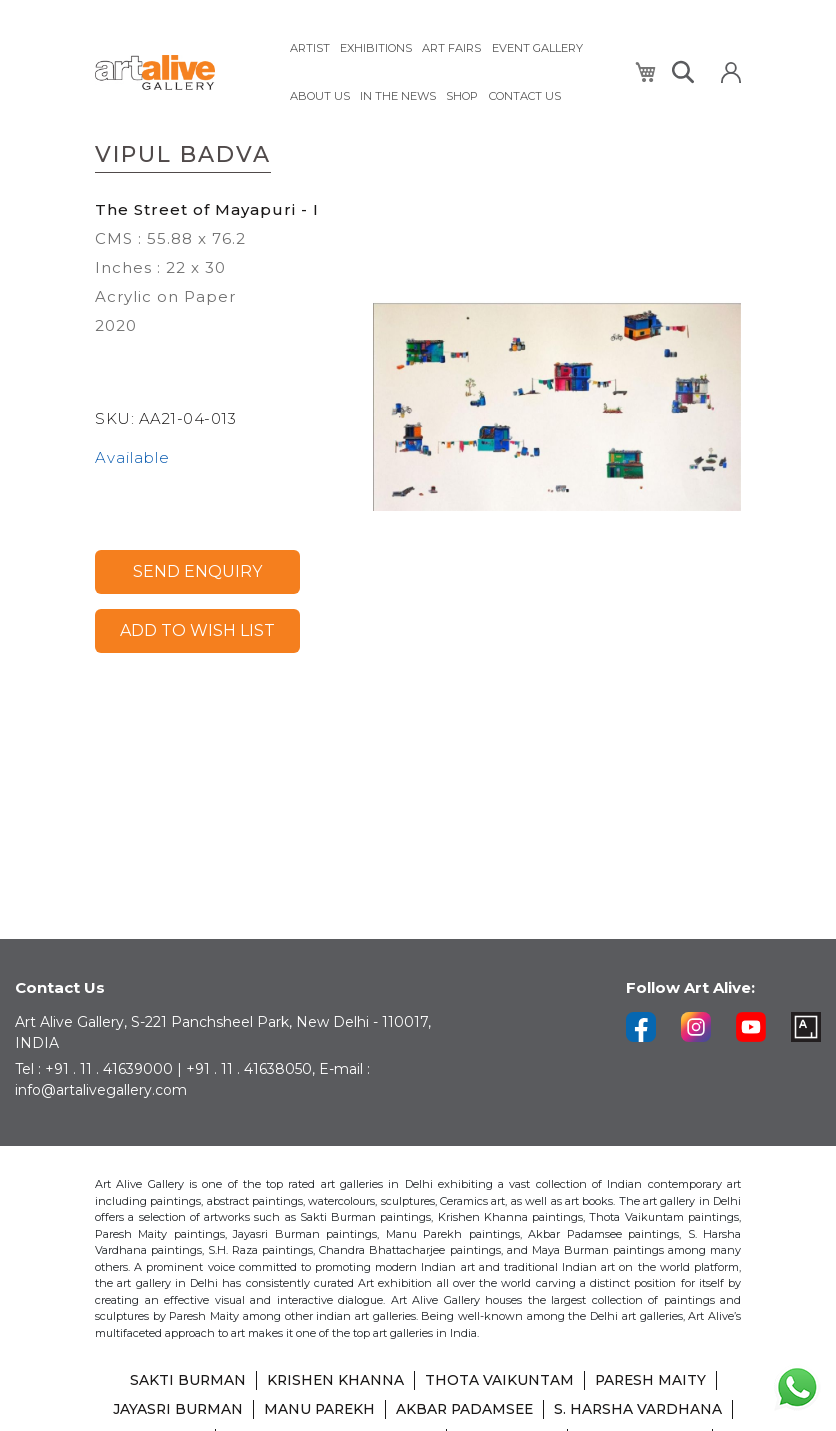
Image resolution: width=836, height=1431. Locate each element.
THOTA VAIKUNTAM (499, 1383)
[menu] (450, 71)
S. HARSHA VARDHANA (643, 1411)
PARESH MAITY (652, 1383)
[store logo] (180, 71)
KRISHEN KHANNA (334, 1383)
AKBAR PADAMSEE (466, 1411)
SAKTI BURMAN (185, 1383)
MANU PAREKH (318, 1411)
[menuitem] (310, 47)
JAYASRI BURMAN (174, 1411)
